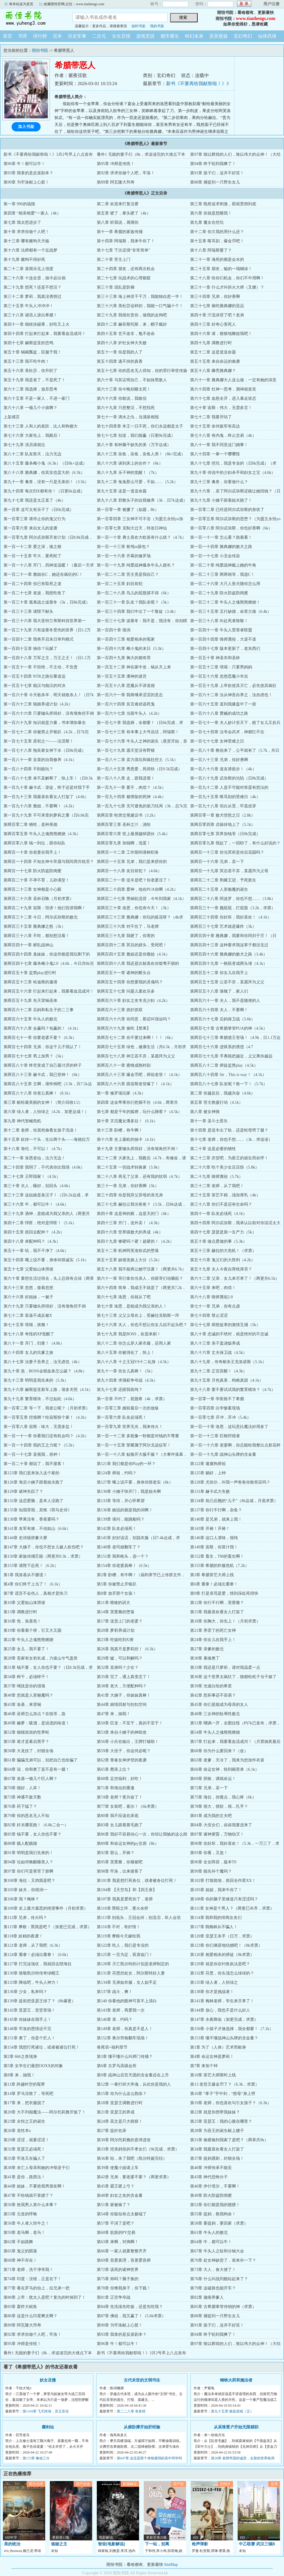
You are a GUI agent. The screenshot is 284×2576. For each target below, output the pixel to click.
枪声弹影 (200, 2544)
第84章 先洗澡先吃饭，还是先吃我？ (130, 2306)
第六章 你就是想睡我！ (211, 213)
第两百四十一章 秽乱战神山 (28, 945)
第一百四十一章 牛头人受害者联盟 (221, 630)
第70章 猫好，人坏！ (22, 1788)
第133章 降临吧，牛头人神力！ (31, 1982)
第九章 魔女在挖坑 (207, 222)
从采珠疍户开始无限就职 (236, 2427)
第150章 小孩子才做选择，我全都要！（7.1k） (231, 2029)
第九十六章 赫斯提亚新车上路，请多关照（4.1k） (48, 1389)
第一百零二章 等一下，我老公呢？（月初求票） (46, 1408)
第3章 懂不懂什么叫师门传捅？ (125, 2056)
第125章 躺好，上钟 (208, 1473)
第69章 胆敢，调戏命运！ (213, 1778)
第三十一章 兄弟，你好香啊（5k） (128, 1186)
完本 (57, 36)
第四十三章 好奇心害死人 (213, 324)
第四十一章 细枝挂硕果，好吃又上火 (36, 324)
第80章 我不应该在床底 (118, 1816)
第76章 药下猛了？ (20, 1806)
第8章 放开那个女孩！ (116, 1593)
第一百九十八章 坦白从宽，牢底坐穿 (223, 806)
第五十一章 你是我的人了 (120, 352)
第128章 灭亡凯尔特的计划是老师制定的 (133, 1964)
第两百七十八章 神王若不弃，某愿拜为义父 (136, 1056)
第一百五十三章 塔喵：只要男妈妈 (221, 667)
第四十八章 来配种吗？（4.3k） (31, 1241)
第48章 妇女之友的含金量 (120, 2195)
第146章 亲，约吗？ (114, 2019)
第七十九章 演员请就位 (24, 445)
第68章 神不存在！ (20, 2260)
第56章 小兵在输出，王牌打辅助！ (128, 1741)
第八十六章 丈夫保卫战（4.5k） (218, 1352)
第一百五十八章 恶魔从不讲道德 (126, 685)
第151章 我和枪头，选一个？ (123, 1556)
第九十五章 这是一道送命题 (122, 491)
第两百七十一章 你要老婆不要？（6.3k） (40, 1037)
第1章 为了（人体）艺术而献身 (218, 2047)
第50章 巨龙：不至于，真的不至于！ (130, 1723)
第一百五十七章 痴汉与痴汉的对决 (34, 685)
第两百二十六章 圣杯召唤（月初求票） (38, 898)
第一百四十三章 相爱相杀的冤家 (126, 639)
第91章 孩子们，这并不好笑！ (217, 173)
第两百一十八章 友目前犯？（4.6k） (129, 871)
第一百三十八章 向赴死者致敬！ (219, 621)
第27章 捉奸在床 (111, 2130)
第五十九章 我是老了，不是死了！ (34, 380)
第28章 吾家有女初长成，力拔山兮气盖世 (40, 1658)
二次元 (99, 36)
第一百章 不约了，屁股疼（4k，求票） (132, 1399)
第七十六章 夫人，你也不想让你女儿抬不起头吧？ (142, 1325)
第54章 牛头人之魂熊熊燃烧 (215, 1732)
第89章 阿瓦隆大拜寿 (115, 182)
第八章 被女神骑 (205, 1112)
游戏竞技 (145, 36)
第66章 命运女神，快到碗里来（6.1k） (224, 1769)
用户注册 (271, 4)
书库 (22, 36)
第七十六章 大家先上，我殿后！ (32, 435)
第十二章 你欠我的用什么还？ (217, 232)
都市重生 (170, 36)
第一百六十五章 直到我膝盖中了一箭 (223, 704)
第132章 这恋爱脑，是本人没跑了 (33, 1501)
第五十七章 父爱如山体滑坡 (28, 1269)
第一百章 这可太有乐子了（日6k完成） (38, 509)
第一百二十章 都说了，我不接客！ (34, 1464)
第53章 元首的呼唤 (20, 2214)
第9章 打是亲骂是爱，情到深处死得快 (224, 1593)
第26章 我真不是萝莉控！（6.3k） (127, 1649)
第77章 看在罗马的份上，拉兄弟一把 (36, 2288)
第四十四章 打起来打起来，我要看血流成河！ (44, 333)
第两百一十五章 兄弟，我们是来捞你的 (132, 861)
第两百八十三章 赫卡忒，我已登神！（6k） (42, 1074)
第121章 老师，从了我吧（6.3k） (32, 1945)
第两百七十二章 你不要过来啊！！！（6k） (136, 1037)
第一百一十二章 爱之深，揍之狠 (32, 546)
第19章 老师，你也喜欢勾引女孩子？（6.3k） (230, 2103)
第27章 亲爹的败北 (207, 1649)
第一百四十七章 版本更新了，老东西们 (225, 648)
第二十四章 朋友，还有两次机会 (126, 269)
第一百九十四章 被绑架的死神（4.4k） (131, 797)
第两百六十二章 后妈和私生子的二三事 (38, 1010)
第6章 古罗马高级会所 (116, 2066)
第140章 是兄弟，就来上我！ (216, 1519)
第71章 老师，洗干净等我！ (28, 2269)
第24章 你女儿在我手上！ (213, 1640)
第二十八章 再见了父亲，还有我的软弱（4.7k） (139, 1176)
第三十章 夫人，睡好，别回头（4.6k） (37, 1186)
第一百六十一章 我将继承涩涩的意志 (130, 695)
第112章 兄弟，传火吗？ (25, 1917)
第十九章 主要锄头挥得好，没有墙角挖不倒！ (138, 1149)
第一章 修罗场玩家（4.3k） (121, 1093)
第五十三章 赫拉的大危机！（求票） (223, 1250)
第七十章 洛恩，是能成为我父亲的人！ (132, 1306)
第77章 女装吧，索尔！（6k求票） (128, 1806)
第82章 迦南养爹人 (207, 2297)
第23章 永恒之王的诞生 (24, 2121)
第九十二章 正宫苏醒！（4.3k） (218, 1371)
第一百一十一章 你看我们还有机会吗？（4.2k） (46, 1436)
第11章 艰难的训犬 (113, 1602)
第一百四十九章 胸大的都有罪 (124, 658)
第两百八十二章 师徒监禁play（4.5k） (224, 1065)
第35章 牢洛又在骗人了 (24, 2158)
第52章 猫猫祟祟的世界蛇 (26, 1732)
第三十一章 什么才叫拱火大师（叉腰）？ (227, 287)
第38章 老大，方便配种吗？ (122, 1686)
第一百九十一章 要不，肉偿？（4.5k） (131, 787)
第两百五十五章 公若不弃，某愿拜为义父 (227, 982)
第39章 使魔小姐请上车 (118, 2168)
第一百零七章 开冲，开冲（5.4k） (220, 1417)
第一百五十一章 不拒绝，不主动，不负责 (40, 667)
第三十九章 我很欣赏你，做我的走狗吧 (132, 315)
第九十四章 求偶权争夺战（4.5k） (127, 1380)
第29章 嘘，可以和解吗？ (120, 1658)
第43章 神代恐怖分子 (209, 2177)
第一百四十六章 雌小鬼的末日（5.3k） (131, 648)
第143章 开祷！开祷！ (210, 1528)
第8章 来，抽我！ (19, 2075)
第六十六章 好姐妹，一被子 (28, 1297)
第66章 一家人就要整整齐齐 (122, 2251)
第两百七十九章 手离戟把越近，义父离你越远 (231, 1056)
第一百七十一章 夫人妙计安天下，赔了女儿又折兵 (235, 722)
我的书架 (157, 26)
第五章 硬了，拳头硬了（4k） (124, 213)
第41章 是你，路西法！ (24, 2177)
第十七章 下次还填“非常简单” (123, 250)
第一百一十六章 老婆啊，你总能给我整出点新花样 (235, 1445)
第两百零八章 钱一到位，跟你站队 (34, 843)
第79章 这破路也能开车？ (213, 2288)
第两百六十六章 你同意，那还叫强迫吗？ (134, 1019)
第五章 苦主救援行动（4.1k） (216, 1102)
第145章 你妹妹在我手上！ (27, 2019)
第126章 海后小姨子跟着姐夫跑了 (33, 1482)
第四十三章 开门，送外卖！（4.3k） (129, 1223)
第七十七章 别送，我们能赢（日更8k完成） (136, 435)
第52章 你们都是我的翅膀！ (215, 2205)
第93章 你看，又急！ (209, 1853)
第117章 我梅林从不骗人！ (214, 1927)
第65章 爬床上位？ (113, 1769)
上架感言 (11, 417)
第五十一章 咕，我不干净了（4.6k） (35, 1250)
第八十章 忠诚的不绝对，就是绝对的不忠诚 (229, 1334)
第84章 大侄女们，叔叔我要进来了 (221, 1825)
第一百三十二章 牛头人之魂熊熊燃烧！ (225, 602)
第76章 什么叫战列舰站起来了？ (219, 2279)
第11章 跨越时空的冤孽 (24, 2084)
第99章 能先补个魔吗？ (211, 1871)
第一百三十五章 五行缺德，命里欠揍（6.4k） (230, 611)
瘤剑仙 (48, 2427)
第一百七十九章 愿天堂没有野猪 (126, 750)
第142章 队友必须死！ (116, 1528)
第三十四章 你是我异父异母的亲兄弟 (130, 1195)
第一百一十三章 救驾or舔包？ (123, 546)
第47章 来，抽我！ (113, 1714)
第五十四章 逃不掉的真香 (120, 361)
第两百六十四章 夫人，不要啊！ (219, 1010)
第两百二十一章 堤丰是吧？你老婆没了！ (134, 880)
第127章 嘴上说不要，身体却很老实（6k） (135, 1482)
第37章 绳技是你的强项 (24, 1686)
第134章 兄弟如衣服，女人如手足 (127, 1982)
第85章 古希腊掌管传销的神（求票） (223, 2306)
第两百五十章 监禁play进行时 (29, 973)
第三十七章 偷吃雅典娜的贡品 (217, 306)
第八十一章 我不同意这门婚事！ (219, 445)
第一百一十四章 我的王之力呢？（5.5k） (40, 1445)
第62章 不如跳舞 (18, 2242)
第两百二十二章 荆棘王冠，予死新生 (223, 880)
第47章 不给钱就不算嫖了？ (28, 2195)
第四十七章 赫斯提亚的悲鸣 (28, 343)
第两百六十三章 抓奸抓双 (120, 1010)
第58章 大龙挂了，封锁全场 (28, 1751)
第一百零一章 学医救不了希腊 (217, 1399)
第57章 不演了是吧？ (115, 2223)
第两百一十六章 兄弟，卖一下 (217, 861)
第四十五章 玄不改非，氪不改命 (126, 333)
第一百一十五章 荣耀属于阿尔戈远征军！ (134, 1445)
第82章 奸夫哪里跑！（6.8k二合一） (35, 1825)
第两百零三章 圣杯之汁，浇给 (124, 824)
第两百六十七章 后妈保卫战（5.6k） (222, 1019)
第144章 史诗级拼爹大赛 (25, 1538)
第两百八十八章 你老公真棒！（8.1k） (37, 1093)
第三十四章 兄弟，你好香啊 (215, 296)
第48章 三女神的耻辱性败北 (215, 1714)
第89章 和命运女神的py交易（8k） (128, 1843)
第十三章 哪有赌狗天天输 (26, 241)
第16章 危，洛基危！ (22, 1621)
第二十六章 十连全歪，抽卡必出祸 (34, 278)
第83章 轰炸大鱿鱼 (20, 2306)
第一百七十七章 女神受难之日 (217, 741)
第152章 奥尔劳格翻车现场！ (123, 2038)
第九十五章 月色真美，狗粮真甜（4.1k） (226, 1380)
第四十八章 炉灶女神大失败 (122, 343)
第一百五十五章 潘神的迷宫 (122, 676)
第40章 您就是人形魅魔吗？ (28, 1695)
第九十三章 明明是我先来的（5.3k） (35, 1380)
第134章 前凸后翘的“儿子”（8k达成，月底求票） (234, 1501)
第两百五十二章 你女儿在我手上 (219, 973)
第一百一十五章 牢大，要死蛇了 (32, 556)
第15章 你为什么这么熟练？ (122, 2093)
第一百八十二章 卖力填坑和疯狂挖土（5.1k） (137, 760)
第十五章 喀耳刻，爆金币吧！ (217, 241)
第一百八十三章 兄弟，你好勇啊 (219, 760)
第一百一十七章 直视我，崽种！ (32, 1454)
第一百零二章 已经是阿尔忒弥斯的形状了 (227, 509)
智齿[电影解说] (111, 2544)
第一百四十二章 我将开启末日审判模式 (38, 639)
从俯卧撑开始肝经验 (142, 2427)
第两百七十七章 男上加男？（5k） (34, 1056)
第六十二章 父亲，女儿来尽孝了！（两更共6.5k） (234, 1278)
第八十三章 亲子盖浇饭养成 (215, 1343)
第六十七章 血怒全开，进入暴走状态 (223, 398)
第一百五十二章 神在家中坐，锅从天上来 (134, 667)
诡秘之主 (59, 2544)
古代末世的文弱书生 (142, 2380)
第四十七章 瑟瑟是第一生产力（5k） (223, 1232)
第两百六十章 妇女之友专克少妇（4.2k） (133, 1000)
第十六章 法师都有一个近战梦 (30, 250)
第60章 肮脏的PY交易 (116, 2232)
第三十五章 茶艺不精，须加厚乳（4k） (225, 1195)
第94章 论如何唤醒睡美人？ (28, 1862)
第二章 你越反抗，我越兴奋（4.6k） (222, 1093)
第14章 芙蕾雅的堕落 (115, 1612)
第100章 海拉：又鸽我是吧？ (29, 1880)
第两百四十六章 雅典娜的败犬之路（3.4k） (228, 954)
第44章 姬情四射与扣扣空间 (122, 1704)
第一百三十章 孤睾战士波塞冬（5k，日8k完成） (46, 602)
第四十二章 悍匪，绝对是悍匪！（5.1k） (40, 1223)
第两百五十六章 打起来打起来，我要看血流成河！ (48, 991)
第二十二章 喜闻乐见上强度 (28, 269)
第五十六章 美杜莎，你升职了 (30, 370)
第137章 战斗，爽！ (114, 1992)
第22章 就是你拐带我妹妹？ (215, 2112)
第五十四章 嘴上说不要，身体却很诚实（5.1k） (46, 1260)
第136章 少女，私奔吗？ (25, 1992)
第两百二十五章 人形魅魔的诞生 (219, 889)
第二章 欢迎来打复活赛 (118, 204)
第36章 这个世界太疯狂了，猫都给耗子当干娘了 (233, 1677)
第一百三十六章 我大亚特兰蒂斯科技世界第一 (44, 621)
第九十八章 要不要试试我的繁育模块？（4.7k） (232, 1389)
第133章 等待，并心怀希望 (121, 1501)
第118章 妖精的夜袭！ (23, 1936)
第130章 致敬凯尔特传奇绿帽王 (31, 1973)
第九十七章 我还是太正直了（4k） (34, 500)
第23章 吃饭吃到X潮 (115, 1640)
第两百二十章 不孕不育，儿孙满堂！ (36, 880)
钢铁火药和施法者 (236, 2380)
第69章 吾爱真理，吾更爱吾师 (124, 2260)
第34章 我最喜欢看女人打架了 (217, 2149)
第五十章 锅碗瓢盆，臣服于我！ (32, 352)
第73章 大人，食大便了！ (213, 2269)
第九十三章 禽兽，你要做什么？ (219, 482)
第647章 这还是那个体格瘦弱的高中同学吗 (149, 2458)
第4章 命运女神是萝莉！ (212, 2056)
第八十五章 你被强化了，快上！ (126, 1352)
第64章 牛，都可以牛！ (211, 2242)
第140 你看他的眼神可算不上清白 (127, 2001)
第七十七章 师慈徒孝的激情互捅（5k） (225, 1325)
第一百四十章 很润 (113, 630)
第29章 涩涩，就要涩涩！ (26, 2140)
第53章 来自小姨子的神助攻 (122, 1732)
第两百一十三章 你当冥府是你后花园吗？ (227, 852)
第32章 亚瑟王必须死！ (24, 2149)
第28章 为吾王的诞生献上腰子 (217, 2130)
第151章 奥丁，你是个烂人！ (29, 2038)
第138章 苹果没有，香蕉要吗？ (31, 1519)
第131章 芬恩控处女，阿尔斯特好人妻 (131, 1973)
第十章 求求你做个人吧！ (26, 232)
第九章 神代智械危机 (22, 1121)
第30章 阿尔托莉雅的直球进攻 (124, 2140)
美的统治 (12, 2544)
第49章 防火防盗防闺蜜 (211, 2195)
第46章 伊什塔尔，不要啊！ (215, 2186)
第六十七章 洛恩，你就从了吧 (124, 1297)
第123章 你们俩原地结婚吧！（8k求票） (226, 1945)
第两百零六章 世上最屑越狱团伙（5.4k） (133, 834)
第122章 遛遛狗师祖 (208, 1464)
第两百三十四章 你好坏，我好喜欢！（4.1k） (230, 917)
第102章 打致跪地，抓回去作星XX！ (223, 1880)
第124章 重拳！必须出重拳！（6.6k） (36, 1954)
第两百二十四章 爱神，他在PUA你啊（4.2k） (137, 889)
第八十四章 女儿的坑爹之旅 (28, 1352)
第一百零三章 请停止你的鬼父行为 (34, 519)
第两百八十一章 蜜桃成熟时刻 (124, 1065)
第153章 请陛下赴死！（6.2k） (30, 1565)
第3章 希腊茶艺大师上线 (212, 1575)
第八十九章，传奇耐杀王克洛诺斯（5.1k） (228, 1362)
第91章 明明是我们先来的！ (28, 1853)
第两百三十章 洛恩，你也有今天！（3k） (134, 908)
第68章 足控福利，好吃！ (120, 1778)
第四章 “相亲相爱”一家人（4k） (32, 213)
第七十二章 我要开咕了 (211, 417)
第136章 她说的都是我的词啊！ (125, 1510)
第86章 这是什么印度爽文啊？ (30, 2316)
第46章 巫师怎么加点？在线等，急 (34, 1714)
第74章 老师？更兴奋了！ (120, 1797)
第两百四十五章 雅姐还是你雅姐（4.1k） (133, 954)
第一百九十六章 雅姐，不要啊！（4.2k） (40, 806)
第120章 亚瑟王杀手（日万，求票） (222, 1936)
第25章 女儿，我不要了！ (26, 1649)
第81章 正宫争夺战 (113, 2297)
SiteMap (171, 2564)
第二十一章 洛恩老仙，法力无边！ (34, 1158)
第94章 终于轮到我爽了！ (213, 164)
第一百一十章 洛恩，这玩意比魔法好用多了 (229, 1426)
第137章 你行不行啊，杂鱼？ (216, 1510)
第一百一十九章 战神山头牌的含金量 (223, 1454)
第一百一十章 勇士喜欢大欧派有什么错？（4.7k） (141, 537)
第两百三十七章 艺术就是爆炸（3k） (223, 926)
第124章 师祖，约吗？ (116, 1473)
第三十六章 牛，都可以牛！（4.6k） (35, 1204)
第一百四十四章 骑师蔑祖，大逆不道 (223, 639)
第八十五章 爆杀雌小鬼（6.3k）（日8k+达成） (45, 463)
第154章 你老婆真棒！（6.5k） (124, 1565)
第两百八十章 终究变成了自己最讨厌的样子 (42, 1065)
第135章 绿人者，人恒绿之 (214, 1982)
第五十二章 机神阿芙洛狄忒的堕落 (128, 1250)
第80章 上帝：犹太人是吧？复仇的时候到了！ (44, 2297)
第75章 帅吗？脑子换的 (118, 2279)
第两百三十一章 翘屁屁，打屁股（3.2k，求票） (232, 908)
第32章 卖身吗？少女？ (118, 1667)
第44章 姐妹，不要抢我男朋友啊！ (34, 2186)
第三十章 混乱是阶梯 (115, 287)
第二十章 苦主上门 (113, 259)
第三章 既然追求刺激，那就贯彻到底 (223, 204)
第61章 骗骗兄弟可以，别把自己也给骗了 (40, 1760)
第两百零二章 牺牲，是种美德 (30, 824)
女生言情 (121, 36)
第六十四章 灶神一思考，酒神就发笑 (223, 389)
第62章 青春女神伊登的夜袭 (122, 1760)
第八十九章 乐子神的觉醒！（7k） (128, 472)
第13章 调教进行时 (20, 1612)
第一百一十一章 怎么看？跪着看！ (221, 537)
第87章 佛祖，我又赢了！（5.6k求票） (131, 2316)
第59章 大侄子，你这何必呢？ (124, 1751)
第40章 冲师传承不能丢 (211, 2168)
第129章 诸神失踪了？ (23, 1491)
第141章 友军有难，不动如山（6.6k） (36, 1528)
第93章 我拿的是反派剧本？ (28, 173)
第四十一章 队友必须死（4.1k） (218, 1213)
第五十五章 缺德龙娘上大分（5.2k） (129, 1260)
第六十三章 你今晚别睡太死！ (124, 389)
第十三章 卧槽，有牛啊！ (120, 1130)
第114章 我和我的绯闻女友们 (216, 1917)
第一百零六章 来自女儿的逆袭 (30, 528)
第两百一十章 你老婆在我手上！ (32, 852)
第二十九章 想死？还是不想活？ (32, 287)
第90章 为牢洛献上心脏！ (26, 182)
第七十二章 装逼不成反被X (27, 1315)
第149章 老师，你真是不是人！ (125, 2029)
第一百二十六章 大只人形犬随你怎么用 (225, 584)
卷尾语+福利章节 (112, 2047)
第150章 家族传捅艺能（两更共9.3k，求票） (43, 1556)
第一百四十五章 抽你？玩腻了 (30, 648)
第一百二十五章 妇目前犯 (120, 584)
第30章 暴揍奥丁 (205, 1658)
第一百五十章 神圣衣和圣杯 (215, 658)
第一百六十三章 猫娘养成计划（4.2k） (37, 704)
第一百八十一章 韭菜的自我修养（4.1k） (40, 760)
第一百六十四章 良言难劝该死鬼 (126, 704)
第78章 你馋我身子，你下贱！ (124, 2288)
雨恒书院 (32, 18)
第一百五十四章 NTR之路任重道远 (34, 676)
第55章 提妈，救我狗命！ (213, 2214)
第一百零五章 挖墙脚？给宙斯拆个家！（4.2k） (46, 1417)
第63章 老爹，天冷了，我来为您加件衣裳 (227, 1760)
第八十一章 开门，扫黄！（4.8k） (33, 1343)
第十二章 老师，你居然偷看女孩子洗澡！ (40, 1130)
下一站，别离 (157, 2544)
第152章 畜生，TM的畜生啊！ (217, 1556)
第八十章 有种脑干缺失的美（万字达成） (134, 445)
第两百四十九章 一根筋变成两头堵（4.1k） (228, 963)
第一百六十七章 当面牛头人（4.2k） (129, 713)
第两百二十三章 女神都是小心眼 (32, 889)
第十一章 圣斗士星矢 (209, 1121)
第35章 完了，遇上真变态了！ (124, 1677)
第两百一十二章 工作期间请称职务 (128, 852)
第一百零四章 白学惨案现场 (215, 1408)
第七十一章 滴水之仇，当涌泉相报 (128, 417)
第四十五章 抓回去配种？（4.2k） (33, 1232)
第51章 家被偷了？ (113, 2205)
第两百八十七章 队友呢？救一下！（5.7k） (228, 1084)
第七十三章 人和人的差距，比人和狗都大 (40, 426)
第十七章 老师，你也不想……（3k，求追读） (231, 1139)
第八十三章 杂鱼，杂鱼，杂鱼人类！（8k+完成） (141, 454)
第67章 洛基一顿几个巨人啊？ (30, 1778)
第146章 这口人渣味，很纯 (214, 1538)
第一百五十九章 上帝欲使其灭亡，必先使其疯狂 (233, 685)
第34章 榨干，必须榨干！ (26, 1677)
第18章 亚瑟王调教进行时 (120, 2103)
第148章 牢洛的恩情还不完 (27, 2029)
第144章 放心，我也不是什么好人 (220, 2010)
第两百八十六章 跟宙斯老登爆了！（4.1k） (135, 1084)
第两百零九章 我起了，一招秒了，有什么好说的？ (235, 843)
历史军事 (77, 36)
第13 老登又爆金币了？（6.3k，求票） (224, 2084)
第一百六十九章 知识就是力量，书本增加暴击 (44, 722)
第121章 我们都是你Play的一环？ (126, 1464)
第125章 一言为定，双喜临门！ (125, 1954)
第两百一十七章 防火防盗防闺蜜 (32, 871)
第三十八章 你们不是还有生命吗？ (221, 1204)
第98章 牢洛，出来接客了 (120, 1871)
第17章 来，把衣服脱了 (24, 2103)
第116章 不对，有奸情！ (118, 1927)
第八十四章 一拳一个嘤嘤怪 (215, 454)
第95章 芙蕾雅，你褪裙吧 (120, 1862)
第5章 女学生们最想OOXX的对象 (33, 2066)
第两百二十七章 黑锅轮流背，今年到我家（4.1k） (141, 898)
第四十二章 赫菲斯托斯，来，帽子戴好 (132, 324)
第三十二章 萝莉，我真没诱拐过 (32, 296)
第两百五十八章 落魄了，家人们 (219, 991)
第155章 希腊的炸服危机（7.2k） (219, 1565)
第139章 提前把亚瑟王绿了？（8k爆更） (39, 2001)
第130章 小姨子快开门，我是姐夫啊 (129, 1491)
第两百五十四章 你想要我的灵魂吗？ (130, 982)
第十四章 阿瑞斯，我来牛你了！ (126, 241)
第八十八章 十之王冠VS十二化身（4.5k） (134, 1362)
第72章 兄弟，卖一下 (209, 1788)
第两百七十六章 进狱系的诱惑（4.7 (221, 1047)
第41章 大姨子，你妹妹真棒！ (124, 1695)
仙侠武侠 (267, 36)
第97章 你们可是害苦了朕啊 (28, 1871)
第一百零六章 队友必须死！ (122, 1417)
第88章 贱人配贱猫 (20, 1843)
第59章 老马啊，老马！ (24, 2232)
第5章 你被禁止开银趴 (116, 1584)
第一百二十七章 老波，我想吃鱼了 (34, 593)
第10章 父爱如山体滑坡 (24, 1602)
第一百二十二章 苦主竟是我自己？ (128, 574)
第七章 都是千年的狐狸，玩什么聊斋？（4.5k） (139, 1112)
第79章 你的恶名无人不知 (26, 1816)
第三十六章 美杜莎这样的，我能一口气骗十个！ (140, 306)
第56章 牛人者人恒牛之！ (26, 2223)
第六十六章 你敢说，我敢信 (122, 398)
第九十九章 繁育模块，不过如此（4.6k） (40, 1399)
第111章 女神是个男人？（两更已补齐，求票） (232, 1908)
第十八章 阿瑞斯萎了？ (211, 250)
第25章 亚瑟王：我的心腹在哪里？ (221, 2121)
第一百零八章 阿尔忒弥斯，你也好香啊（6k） (231, 528)
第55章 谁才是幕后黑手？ (26, 1741)
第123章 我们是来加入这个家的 (31, 1473)
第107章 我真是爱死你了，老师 (125, 1899)
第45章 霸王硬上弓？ (115, 2186)
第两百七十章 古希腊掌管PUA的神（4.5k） (228, 1028)
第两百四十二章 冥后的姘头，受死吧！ (132, 945)
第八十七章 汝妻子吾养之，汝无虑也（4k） (42, 1362)
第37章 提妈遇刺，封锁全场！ (217, 2158)
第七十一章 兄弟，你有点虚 (215, 1306)
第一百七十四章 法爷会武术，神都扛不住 (227, 732)
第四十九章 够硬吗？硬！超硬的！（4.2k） (135, 1241)
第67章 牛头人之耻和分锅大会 (217, 2251)
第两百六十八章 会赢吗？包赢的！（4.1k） (42, 1028)
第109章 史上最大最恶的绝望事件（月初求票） (45, 1908)
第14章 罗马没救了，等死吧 (28, 2093)
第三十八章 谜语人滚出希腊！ (30, 315)
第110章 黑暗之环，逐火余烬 (122, 1908)
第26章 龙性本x (17, 2130)
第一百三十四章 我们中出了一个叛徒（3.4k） (137, 611)
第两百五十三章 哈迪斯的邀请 (30, 982)
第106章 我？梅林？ (21, 1899)
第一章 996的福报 (19, 204)
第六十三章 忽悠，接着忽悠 (28, 1288)
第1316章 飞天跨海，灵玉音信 (46, 2411)
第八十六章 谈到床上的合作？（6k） (130, 463)
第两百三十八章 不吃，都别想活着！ (36, 936)
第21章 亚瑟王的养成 (115, 2112)
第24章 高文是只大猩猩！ (120, 2121)
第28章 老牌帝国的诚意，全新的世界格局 (242, 2458)
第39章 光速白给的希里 (211, 1686)
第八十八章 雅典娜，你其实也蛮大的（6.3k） (44, 472)
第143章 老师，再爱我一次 (121, 2010)
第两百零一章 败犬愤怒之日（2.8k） (222, 815)
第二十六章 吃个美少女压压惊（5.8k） (224, 1167)
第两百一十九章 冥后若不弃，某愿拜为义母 (229, 871)
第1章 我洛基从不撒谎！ (25, 1575)
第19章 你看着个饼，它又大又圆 (32, 1630)
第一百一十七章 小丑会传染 (215, 556)
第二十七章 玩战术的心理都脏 (124, 278)
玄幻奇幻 (243, 36)
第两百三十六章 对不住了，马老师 (128, 926)
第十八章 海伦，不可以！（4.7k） (33, 1149)
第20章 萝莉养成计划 (115, 1630)
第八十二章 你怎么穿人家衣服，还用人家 (134, 1343)
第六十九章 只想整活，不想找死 (126, 408)
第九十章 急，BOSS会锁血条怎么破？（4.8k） (45, 1371)
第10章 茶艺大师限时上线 (213, 2075)
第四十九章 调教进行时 (211, 343)
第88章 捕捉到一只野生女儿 (215, 182)
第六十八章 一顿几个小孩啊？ (30, 408)
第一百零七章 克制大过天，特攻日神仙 (132, 528)
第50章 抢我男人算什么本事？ (30, 2205)
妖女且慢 (48, 2380)
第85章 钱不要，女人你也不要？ (32, 1834)
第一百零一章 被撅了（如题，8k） (128, 509)
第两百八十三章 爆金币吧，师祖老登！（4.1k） (139, 1074)
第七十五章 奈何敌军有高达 (215, 426)
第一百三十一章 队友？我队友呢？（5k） (134, 602)
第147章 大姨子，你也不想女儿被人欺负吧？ (43, 1547)
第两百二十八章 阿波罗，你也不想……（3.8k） (232, 898)
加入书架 (26, 126)
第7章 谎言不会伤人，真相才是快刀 (35, 1593)
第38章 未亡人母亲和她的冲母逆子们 (36, 2168)
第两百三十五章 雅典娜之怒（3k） (34, 926)
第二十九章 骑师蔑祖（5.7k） (216, 1176)
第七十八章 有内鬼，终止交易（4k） (223, 435)
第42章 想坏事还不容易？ (213, 1695)
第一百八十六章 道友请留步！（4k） (223, 769)
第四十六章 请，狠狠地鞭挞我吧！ (221, 333)
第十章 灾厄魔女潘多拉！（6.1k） (127, 1121)
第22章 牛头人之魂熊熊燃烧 (28, 1640)
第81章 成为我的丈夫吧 (211, 1816)
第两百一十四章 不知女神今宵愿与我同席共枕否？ (48, 861)
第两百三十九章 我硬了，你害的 (126, 936)
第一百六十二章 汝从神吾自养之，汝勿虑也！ (231, 695)
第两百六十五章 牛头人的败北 (30, 1019)
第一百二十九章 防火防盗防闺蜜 (219, 593)
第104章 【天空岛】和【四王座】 (127, 1890)
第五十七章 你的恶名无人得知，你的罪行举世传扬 (142, 370)
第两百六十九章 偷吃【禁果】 (124, 1028)
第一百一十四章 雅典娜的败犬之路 (221, 546)
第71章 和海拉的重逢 (115, 1788)
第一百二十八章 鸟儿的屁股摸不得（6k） (134, 593)
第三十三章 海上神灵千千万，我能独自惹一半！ (140, 296)
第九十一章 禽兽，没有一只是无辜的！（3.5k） (46, 482)
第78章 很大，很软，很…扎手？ (219, 1806)
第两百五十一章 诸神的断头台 (124, 973)
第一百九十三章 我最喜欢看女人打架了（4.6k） (46, 797)
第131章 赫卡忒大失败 (210, 1491)
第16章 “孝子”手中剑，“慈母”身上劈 (222, 2093)
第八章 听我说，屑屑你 (118, 222)
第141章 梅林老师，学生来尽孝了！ (222, 2001)
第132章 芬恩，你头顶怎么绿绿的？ (222, 1973)
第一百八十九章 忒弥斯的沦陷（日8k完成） (229, 778)
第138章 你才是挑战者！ (212, 1992)
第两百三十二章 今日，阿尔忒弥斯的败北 (40, 917)
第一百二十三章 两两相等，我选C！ (222, 574)
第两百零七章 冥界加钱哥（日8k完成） (225, 834)
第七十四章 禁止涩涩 (209, 1315)
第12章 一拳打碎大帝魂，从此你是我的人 (134, 2084)
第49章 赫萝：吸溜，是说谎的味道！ (36, 1723)
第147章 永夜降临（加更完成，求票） (224, 2019)
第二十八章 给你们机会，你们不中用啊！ (227, 278)
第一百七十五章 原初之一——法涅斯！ (38, 741)
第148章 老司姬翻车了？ (119, 1547)
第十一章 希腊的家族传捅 (120, 232)
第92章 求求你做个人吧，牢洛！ (126, 173)
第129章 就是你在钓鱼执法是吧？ (220, 1964)
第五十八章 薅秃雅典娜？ (213, 370)
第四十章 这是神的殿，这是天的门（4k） (134, 1213)
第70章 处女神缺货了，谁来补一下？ (223, 2260)
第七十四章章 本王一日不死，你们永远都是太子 (140, 426)
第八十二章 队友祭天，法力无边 (32, 454)
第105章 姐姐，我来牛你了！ (216, 1890)
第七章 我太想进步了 (22, 222)
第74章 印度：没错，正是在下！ (32, 2279)
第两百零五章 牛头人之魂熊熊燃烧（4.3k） (42, 834)
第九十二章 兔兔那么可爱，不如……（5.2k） (137, 482)
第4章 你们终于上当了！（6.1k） (32, 1584)
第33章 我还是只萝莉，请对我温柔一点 (225, 1667)
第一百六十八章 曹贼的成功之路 (219, 713)
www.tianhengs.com (255, 18)
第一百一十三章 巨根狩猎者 (215, 1436)
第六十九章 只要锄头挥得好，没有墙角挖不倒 (44, 1306)
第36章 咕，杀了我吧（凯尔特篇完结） (132, 2158)
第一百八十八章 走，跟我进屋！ (126, 778)
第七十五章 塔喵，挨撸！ (26, 1325)
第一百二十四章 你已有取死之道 (32, 584)
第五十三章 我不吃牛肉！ (26, 361)
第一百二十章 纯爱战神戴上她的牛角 (223, 565)
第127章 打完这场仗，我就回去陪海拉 (37, 1964)
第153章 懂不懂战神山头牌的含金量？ (224, 2038)
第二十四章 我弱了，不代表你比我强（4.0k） (44, 1167)
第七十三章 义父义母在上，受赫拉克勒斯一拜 (138, 1315)
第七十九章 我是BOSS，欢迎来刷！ (129, 1334)
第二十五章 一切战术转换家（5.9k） (129, 1167)
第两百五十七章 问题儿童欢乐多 (126, 991)
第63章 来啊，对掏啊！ (118, 2242)
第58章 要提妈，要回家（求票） (219, 2223)
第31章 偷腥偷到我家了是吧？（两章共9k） (229, 2140)
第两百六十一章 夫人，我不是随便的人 (225, 1000)
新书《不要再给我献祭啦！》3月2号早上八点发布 (48, 154)
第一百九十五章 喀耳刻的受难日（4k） (225, 797)
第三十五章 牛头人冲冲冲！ (28, 306)
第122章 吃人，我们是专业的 (123, 1945)
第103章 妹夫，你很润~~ (25, 1890)
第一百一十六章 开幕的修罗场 (124, 556)
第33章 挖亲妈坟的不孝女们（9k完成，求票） (138, 2149)
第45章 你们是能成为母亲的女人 (219, 1704)
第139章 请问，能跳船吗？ (121, 1519)
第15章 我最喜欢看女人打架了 (217, 1612)
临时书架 (138, 26)
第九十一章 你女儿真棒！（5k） (126, 1371)
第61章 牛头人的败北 (209, 2232)
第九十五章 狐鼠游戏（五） (232, 2411)
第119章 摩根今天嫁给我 (118, 1936)
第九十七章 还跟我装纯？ (120, 1389)
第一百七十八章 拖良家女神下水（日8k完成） (44, 750)
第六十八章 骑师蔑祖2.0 (211, 1297)
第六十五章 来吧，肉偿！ (213, 1288)
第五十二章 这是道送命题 (213, 352)
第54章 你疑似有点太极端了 (122, 2214)
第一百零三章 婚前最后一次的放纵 (128, 1408)
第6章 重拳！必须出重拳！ (214, 1584)
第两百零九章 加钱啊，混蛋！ (124, 843)
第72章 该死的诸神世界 (118, 2269)
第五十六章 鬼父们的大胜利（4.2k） (222, 1260)
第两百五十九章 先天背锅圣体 (30, 1000)
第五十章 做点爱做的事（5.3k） (218, 1241)
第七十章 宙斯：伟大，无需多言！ (221, 408)
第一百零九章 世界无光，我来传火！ (130, 1426)
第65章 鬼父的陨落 (20, 2251)
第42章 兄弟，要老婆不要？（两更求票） (134, 2177)
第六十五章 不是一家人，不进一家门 (36, 398)
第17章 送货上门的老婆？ (120, 1621)
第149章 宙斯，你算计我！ (214, 1547)
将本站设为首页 (21, 4)
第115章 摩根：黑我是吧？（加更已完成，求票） (47, 1927)
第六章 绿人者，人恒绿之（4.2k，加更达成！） (46, 1112)
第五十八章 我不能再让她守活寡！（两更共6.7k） (141, 1269)
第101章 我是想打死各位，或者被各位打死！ (137, 1880)
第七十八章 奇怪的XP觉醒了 (28, 1334)
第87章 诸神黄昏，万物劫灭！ (217, 1834)
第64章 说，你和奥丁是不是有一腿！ (36, 1769)
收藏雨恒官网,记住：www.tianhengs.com (74, 4)
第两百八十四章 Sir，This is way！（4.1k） (228, 1074)
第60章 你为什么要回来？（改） (219, 1751)
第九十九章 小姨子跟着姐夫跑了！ (221, 500)
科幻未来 (194, 36)
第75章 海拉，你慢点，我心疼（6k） (223, 1797)
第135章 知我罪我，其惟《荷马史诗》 (37, 1510)
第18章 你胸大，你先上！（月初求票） (225, 1621)
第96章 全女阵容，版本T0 (213, 1862)
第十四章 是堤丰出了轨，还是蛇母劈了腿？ (229, 1130)
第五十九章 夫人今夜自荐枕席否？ (221, 1269)
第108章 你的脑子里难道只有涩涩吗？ (224, 1899)
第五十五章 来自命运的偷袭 (215, 361)
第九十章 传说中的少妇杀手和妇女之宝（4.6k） (232, 472)
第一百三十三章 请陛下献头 (28, 611)
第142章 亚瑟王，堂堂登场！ (29, 2010)
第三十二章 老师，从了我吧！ (217, 1186)
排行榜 (40, 36)
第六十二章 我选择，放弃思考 (30, 389)
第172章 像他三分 (36, 2458)
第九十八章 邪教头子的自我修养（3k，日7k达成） (142, 500)
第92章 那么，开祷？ (115, 1853)
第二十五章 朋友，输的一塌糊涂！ (221, 269)
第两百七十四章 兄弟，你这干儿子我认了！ (42, 1047)
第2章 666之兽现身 (20, 2056)
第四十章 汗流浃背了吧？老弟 (217, 315)
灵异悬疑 (218, 36)
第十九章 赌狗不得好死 (24, 259)
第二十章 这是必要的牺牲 (213, 1149)
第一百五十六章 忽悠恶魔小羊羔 (219, 676)
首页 (7, 36)
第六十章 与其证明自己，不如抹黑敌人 (132, 380)
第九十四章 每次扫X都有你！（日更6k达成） (44, 491)
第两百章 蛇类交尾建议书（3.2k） (127, 815)
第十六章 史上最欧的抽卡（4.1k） (127, 1139)
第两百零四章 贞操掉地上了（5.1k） (222, 824)
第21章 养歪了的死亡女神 (213, 1630)
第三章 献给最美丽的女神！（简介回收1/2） (43, 1102)
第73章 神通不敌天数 (22, 1797)
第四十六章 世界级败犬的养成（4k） (130, 1232)
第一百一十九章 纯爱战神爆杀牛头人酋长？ (136, 565)
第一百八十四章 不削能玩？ (28, 769)
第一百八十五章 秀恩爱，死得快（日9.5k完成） (139, 769)
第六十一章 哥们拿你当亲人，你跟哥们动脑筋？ (140, 1278)
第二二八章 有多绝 (131, 2411)
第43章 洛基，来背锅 (22, 1704)
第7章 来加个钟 (204, 2066)
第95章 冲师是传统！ (115, 164)
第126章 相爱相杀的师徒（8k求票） (222, 1954)
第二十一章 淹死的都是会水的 (217, 259)
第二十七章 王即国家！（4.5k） (31, 1176)
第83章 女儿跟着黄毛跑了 (120, 1825)
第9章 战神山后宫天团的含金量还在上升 (133, 2075)
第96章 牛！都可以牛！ (24, 164)
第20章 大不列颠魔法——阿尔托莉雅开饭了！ (44, 2112)
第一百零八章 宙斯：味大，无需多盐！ (38, 1426)
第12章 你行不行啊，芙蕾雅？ (217, 1602)
